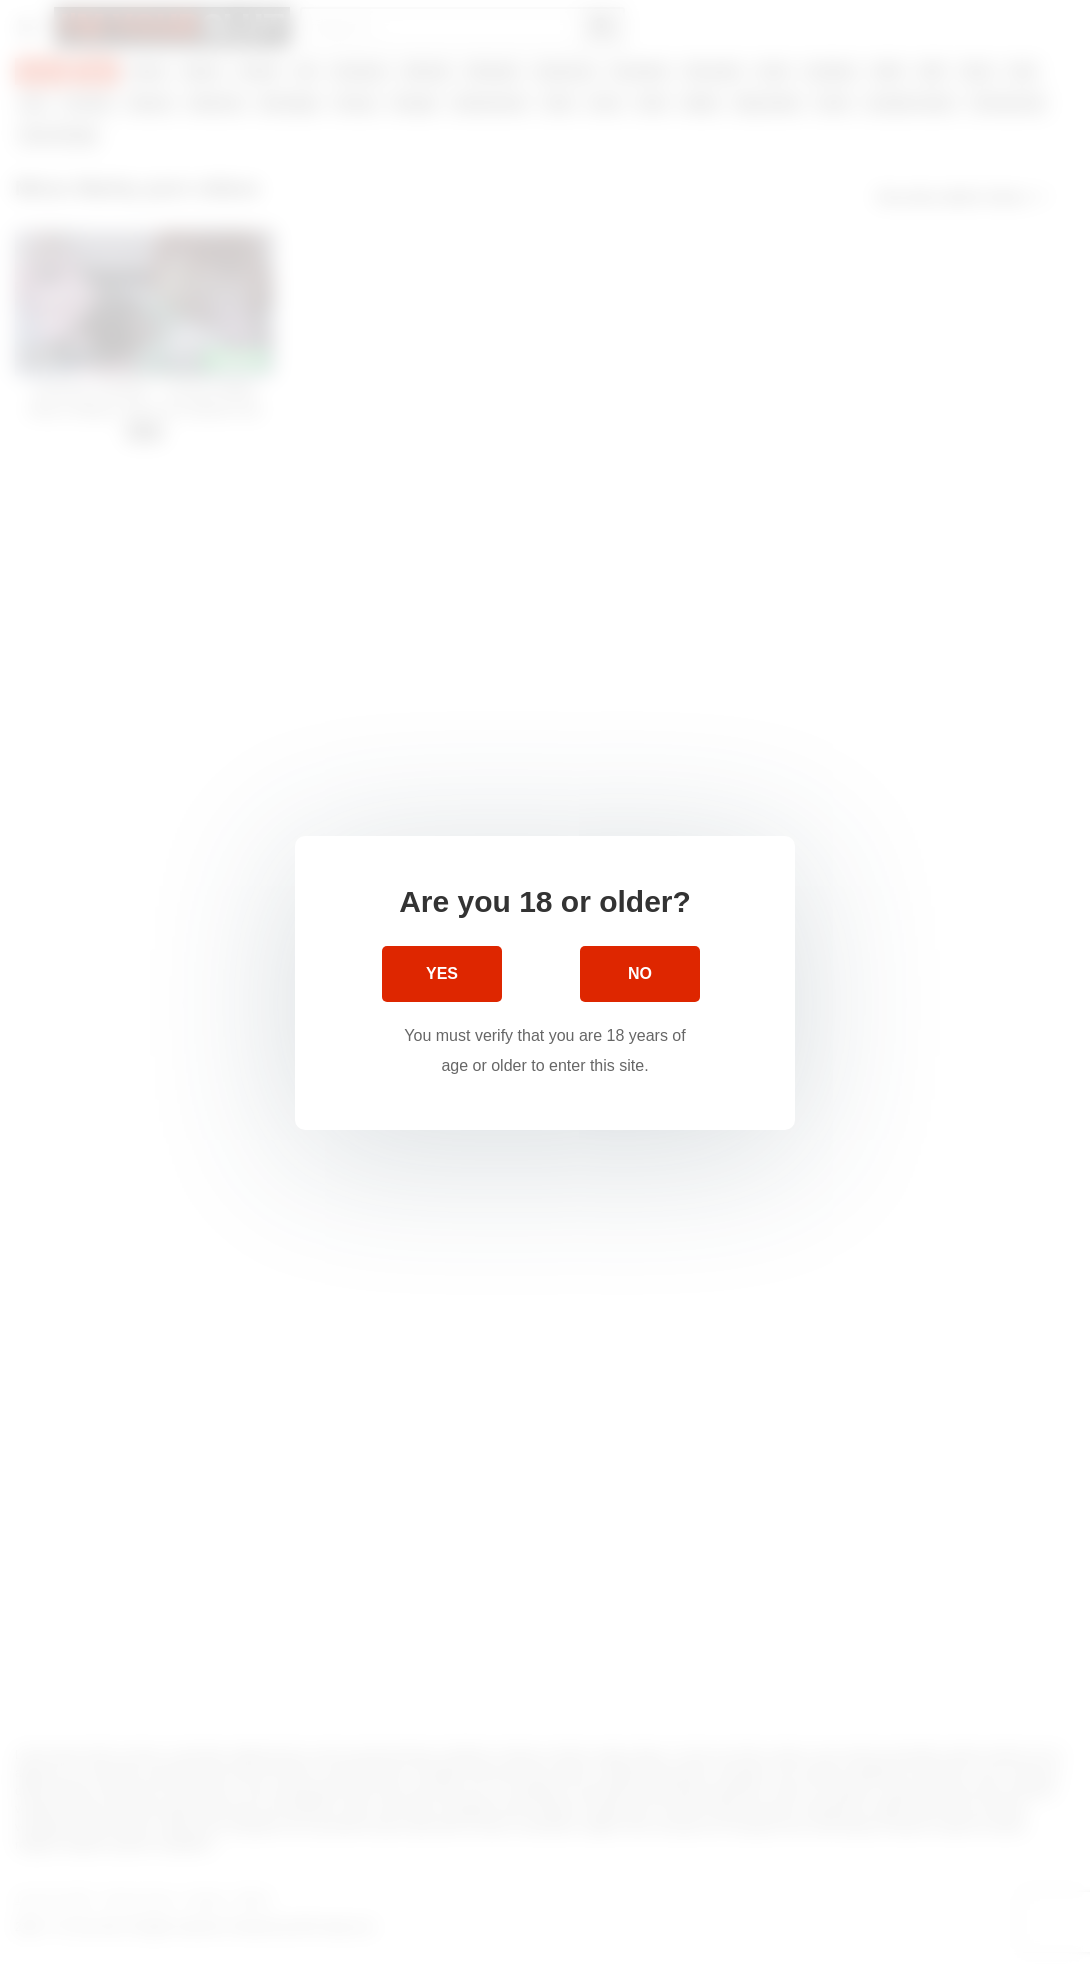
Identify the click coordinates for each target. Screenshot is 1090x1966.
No (640, 973)
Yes (442, 973)
